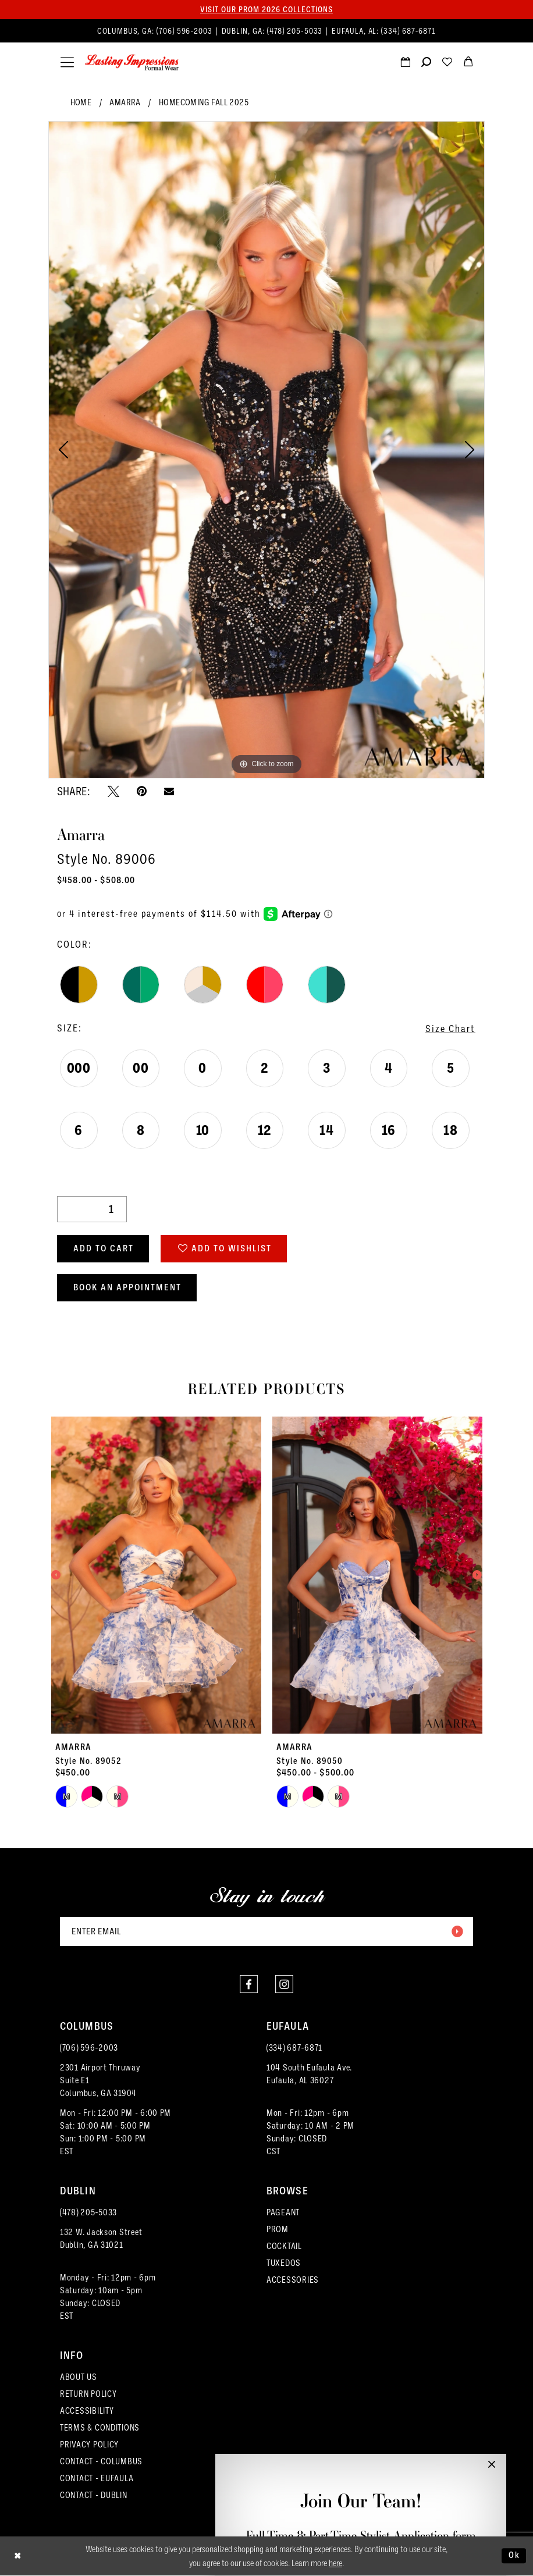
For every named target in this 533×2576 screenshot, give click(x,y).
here (335, 2563)
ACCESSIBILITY (87, 2410)
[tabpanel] (266, 450)
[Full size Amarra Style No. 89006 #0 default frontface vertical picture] (266, 450)
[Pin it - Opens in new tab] (142, 791)
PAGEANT (283, 2212)
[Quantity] (92, 1209)
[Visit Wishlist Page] (446, 63)
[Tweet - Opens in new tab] (113, 791)
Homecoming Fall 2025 (203, 102)
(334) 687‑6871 (294, 2047)
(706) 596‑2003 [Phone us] (186, 31)
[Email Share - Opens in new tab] (169, 791)
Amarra (124, 102)
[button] (67, 62)
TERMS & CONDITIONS (100, 2427)
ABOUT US (78, 2377)
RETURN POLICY (88, 2394)
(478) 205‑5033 (88, 2212)
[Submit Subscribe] (456, 1931)
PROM (277, 2229)
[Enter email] (266, 1931)
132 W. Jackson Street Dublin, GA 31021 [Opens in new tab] (101, 2239)
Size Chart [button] (450, 1028)
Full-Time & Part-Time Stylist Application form (361, 2535)
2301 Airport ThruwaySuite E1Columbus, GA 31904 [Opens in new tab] (100, 2080)
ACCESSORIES (292, 2280)
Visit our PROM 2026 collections (266, 9)
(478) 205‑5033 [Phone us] (296, 31)
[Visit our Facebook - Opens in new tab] (249, 1984)
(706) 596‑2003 (89, 2047)
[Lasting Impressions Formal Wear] (132, 63)
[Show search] (425, 63)
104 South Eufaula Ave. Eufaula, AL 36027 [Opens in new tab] (309, 2074)
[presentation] (156, 1575)
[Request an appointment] (405, 63)
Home (81, 102)
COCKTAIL (284, 2246)
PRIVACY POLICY (89, 2444)
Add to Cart (103, 1248)
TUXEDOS (283, 2263)
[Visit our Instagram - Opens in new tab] (284, 1984)
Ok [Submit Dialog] (514, 2555)
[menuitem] (266, 31)
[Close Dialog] (18, 2556)
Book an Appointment (127, 1287)
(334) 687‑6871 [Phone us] (408, 31)
